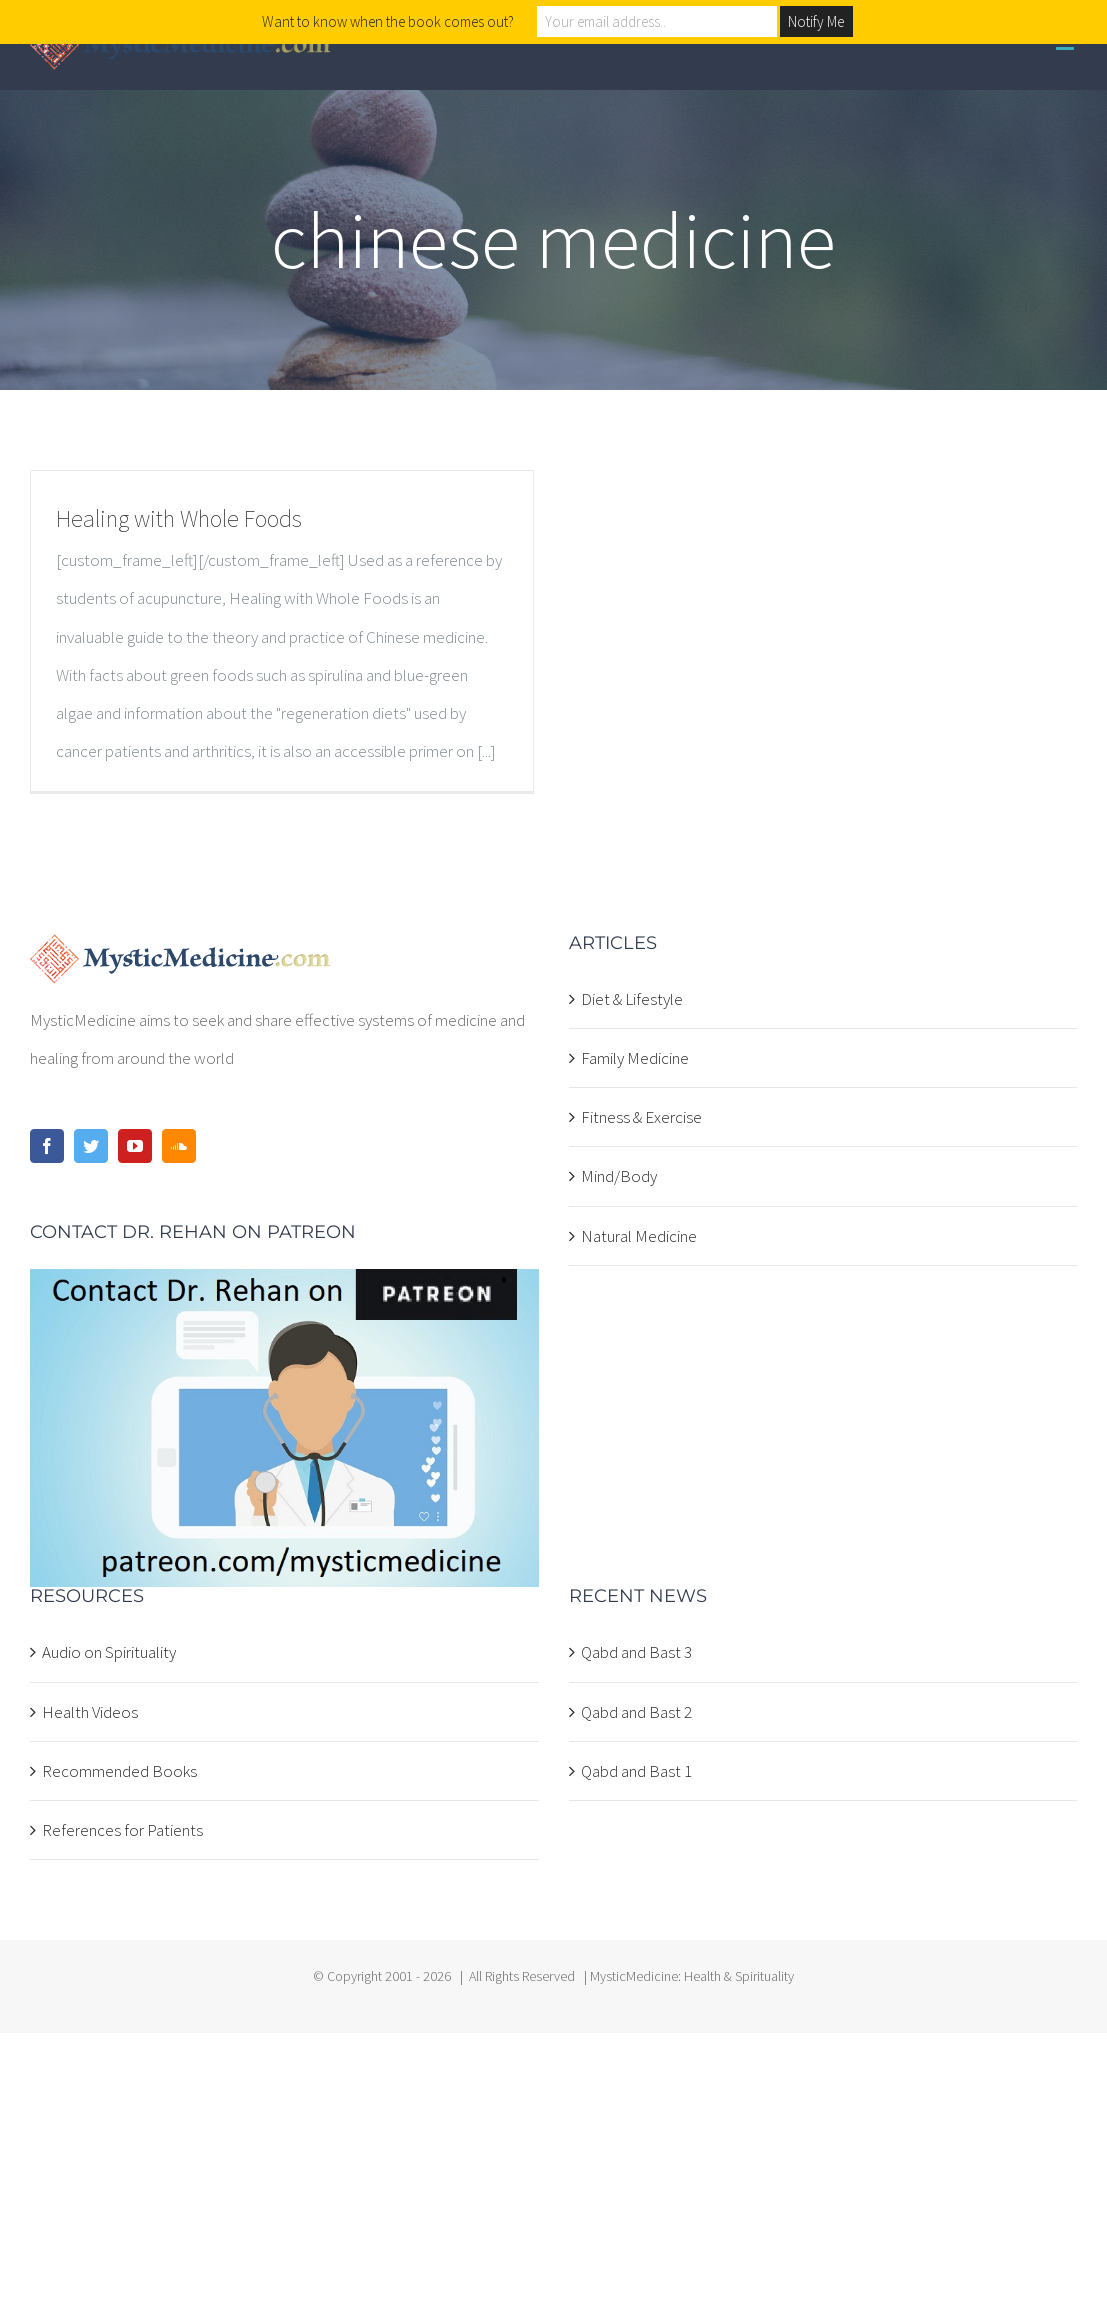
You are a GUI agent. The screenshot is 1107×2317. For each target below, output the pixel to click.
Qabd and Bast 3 (636, 1652)
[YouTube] (135, 1146)
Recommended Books (119, 1771)
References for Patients (122, 1830)
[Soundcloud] (179, 1146)
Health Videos (90, 1712)
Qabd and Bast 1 (636, 1771)
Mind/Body (619, 1176)
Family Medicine (635, 1058)
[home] (180, 953)
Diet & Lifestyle (632, 999)
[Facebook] (47, 1146)
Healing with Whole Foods (179, 518)
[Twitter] (91, 1146)
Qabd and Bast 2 (636, 1712)
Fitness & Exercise (641, 1117)
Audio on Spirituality (109, 1652)
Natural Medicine (639, 1236)
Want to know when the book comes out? (388, 21)
